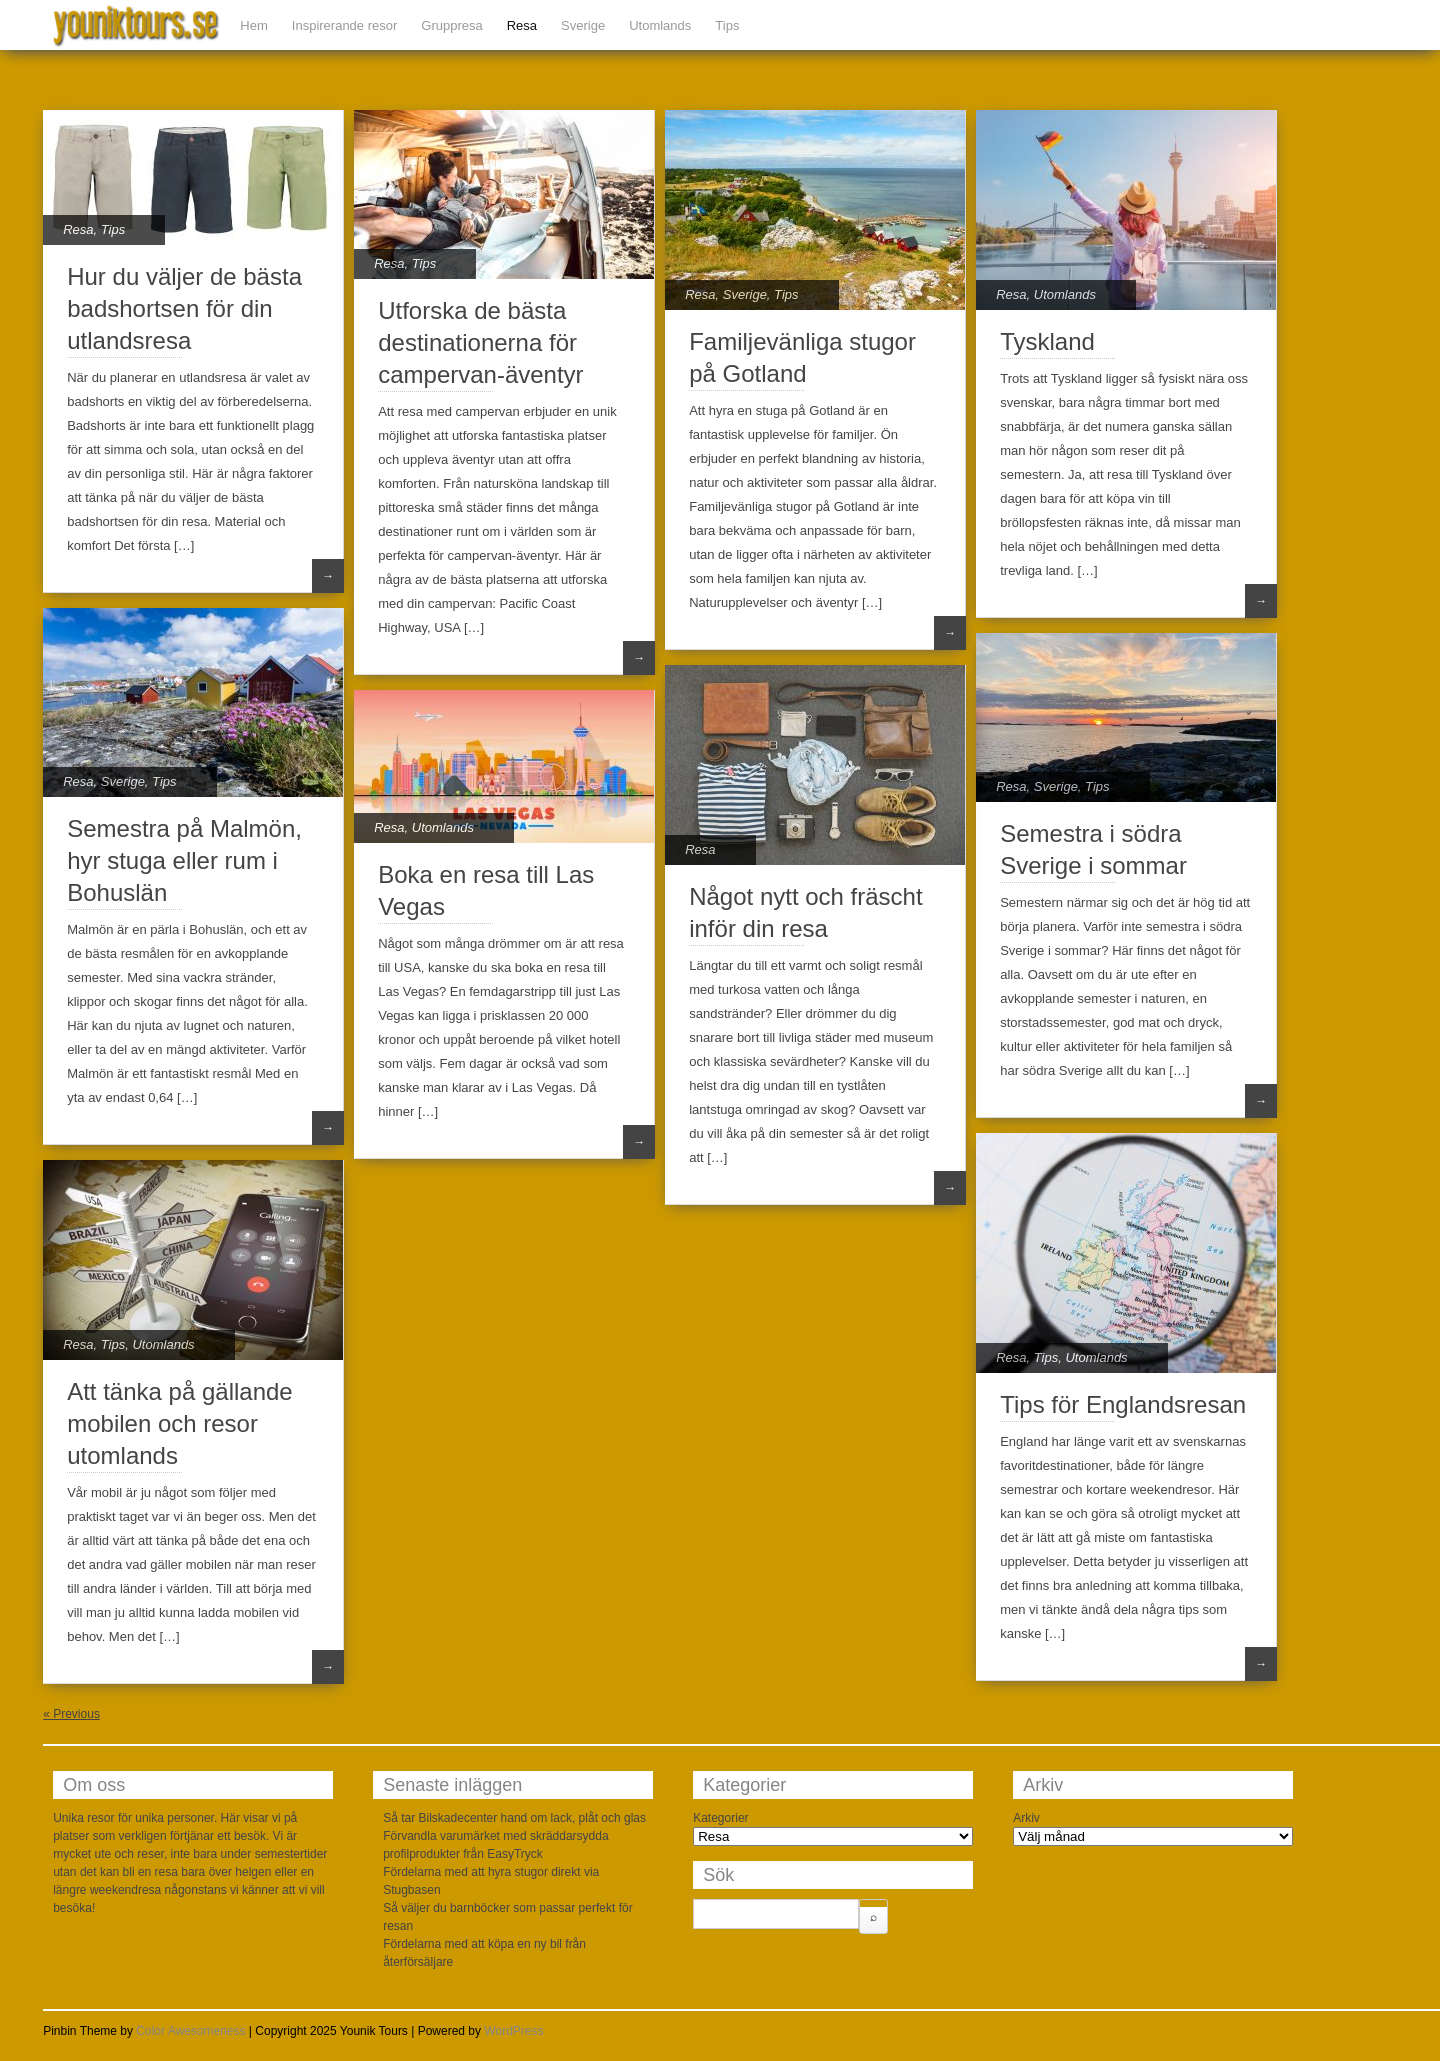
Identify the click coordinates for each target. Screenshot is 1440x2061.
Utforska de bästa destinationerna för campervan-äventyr (480, 342)
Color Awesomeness (190, 2031)
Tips (727, 25)
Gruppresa (451, 25)
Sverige (583, 25)
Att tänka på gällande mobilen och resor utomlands (180, 1423)
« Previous (71, 1714)
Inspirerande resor (345, 25)
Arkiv (1026, 1818)
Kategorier (720, 1818)
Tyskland (1047, 341)
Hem (253, 25)
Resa (522, 25)
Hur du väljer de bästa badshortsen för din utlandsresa (184, 308)
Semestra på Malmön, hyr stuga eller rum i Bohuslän (184, 860)
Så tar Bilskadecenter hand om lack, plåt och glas (514, 1818)
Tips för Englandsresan (1123, 1404)
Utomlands (660, 25)
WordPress (513, 2031)
